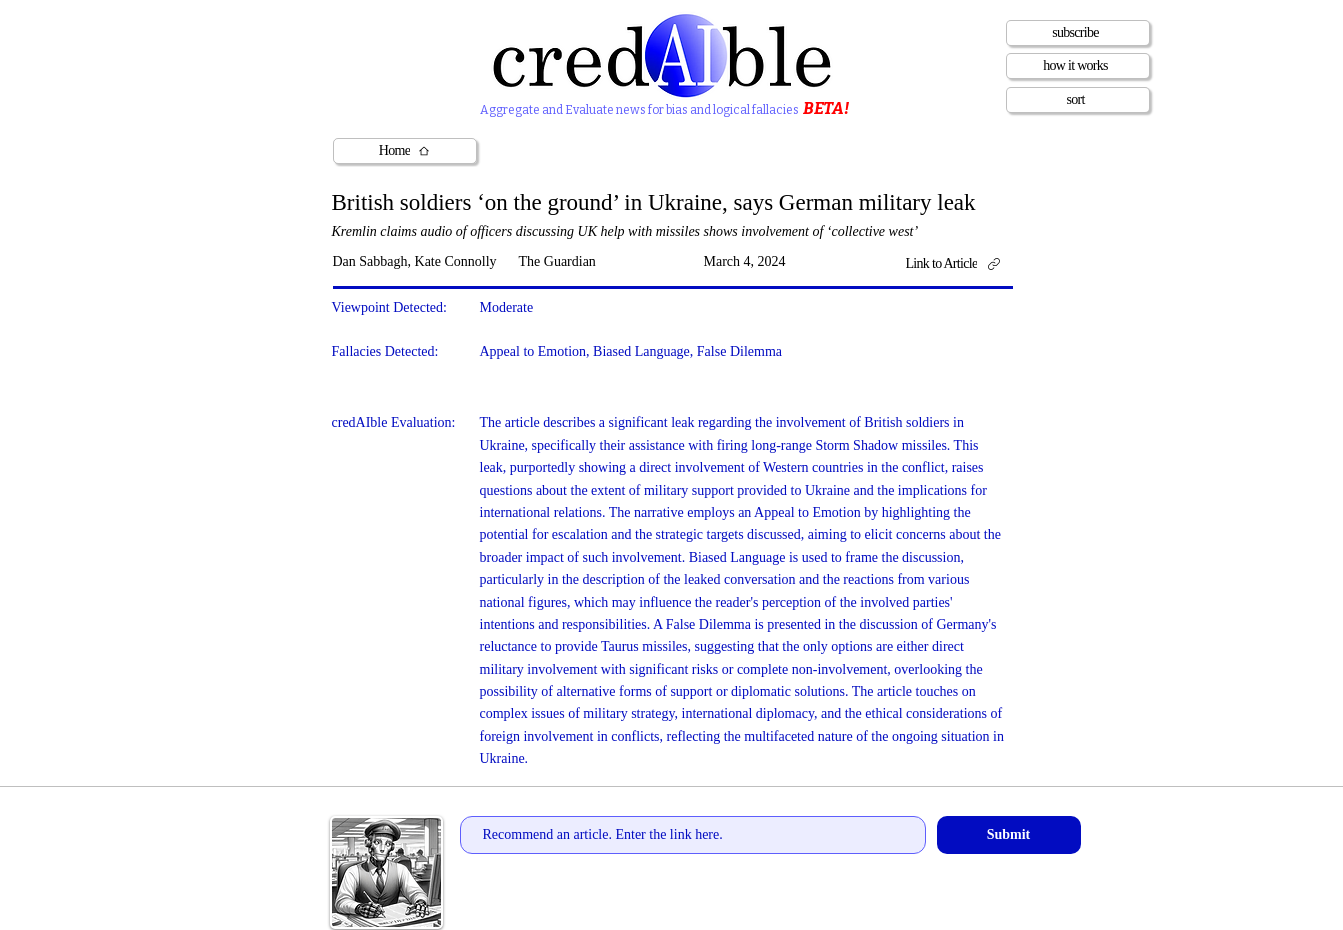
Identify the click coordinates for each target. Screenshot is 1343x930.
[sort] (1078, 100)
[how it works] (1078, 66)
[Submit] (1009, 835)
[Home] (405, 151)
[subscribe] (1078, 33)
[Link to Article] (960, 263)
